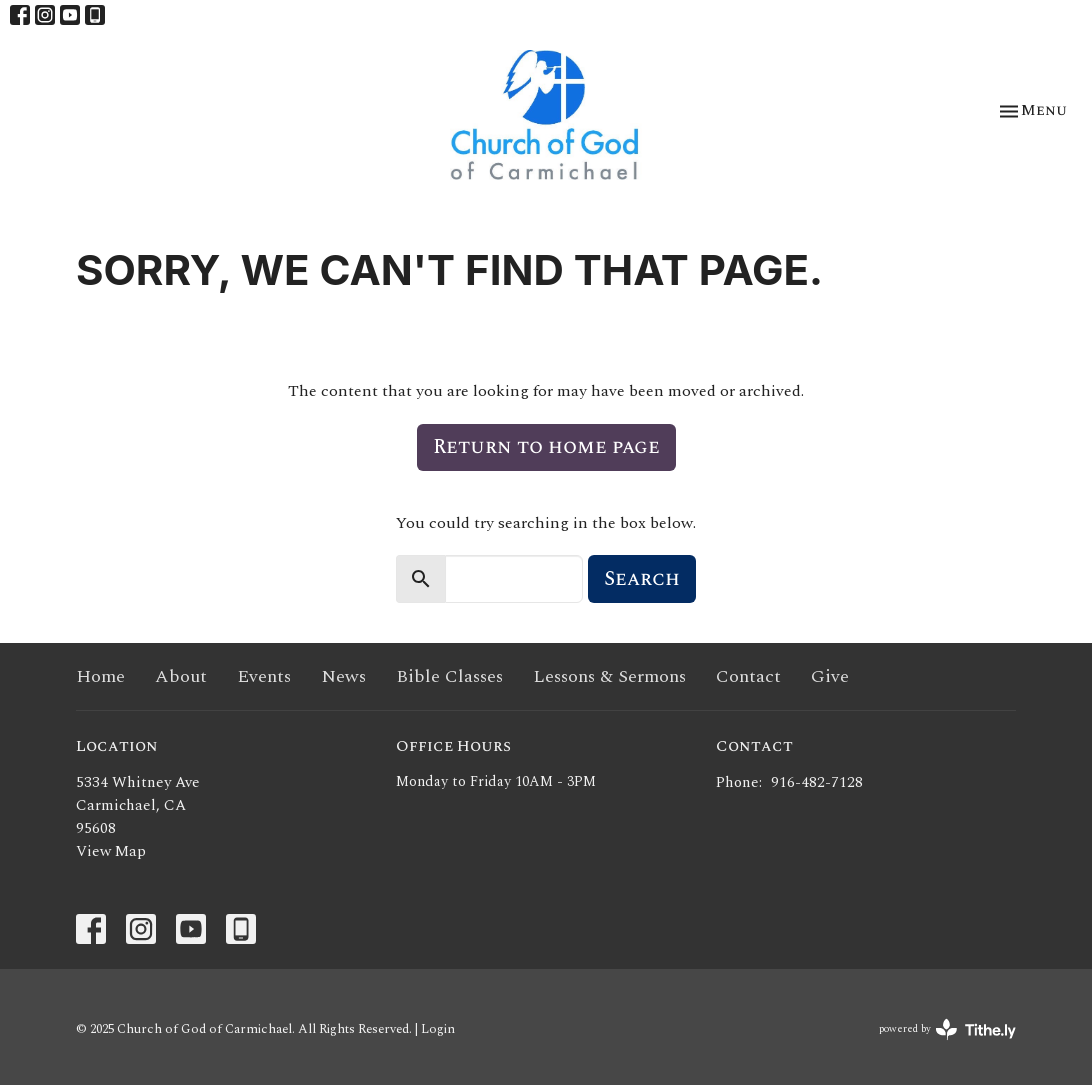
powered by (947, 1029)
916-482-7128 (817, 782)
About (181, 676)
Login (438, 1029)
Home (100, 676)
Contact (748, 676)
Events (264, 676)
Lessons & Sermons (609, 676)
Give (830, 676)
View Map (111, 851)
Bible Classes (449, 676)
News (343, 676)
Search (642, 579)
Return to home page (546, 447)
